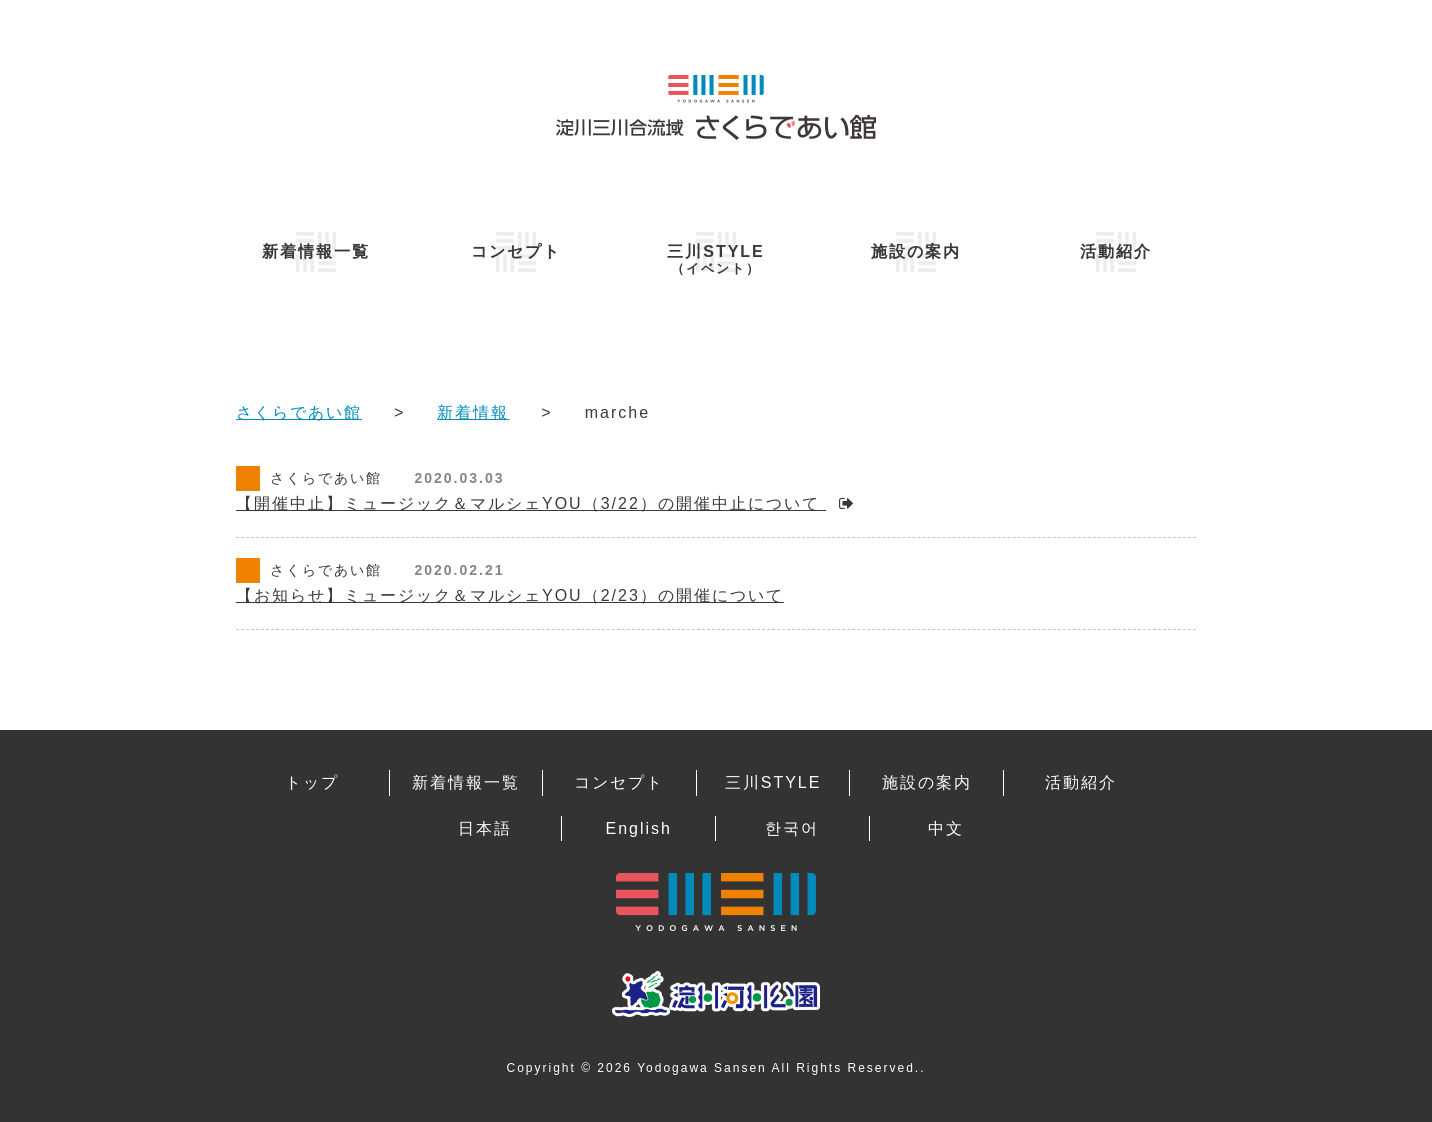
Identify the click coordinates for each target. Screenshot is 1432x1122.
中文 (946, 828)
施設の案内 (916, 251)
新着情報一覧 (316, 251)
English (638, 828)
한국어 (792, 828)
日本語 (485, 828)
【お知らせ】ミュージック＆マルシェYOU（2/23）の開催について (510, 595)
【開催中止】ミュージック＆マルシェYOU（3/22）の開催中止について (531, 503)
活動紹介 (1116, 251)
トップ (312, 782)
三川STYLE (716, 259)
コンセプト (516, 251)
